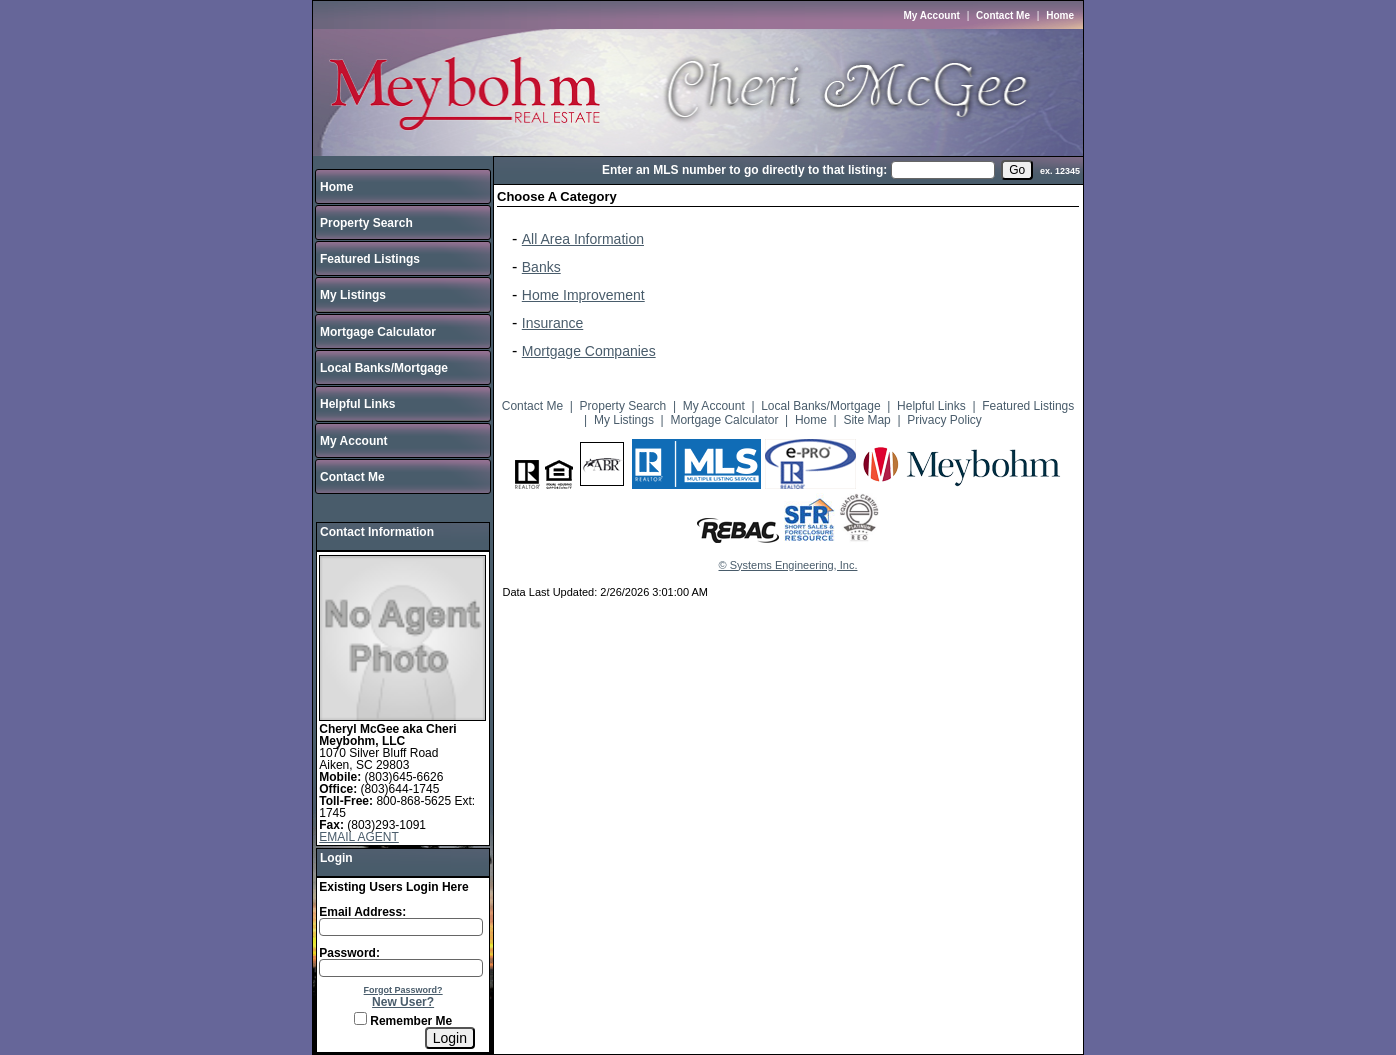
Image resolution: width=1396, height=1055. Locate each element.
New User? (403, 1002)
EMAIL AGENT (359, 837)
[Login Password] (401, 968)
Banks (541, 267)
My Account (932, 15)
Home (1060, 15)
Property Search (366, 223)
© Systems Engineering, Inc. (788, 565)
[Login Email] (401, 927)
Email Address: (362, 912)
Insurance (552, 323)
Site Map (866, 420)
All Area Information (583, 239)
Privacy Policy (944, 420)
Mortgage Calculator (378, 332)
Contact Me (1003, 15)
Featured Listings (370, 259)
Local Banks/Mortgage (384, 368)
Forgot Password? (403, 990)
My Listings (353, 295)
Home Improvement (583, 295)
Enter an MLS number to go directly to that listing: (744, 170)
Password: (349, 953)
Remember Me (403, 1021)
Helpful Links (357, 404)
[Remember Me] (360, 1018)
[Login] (450, 1038)
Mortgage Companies (589, 351)
